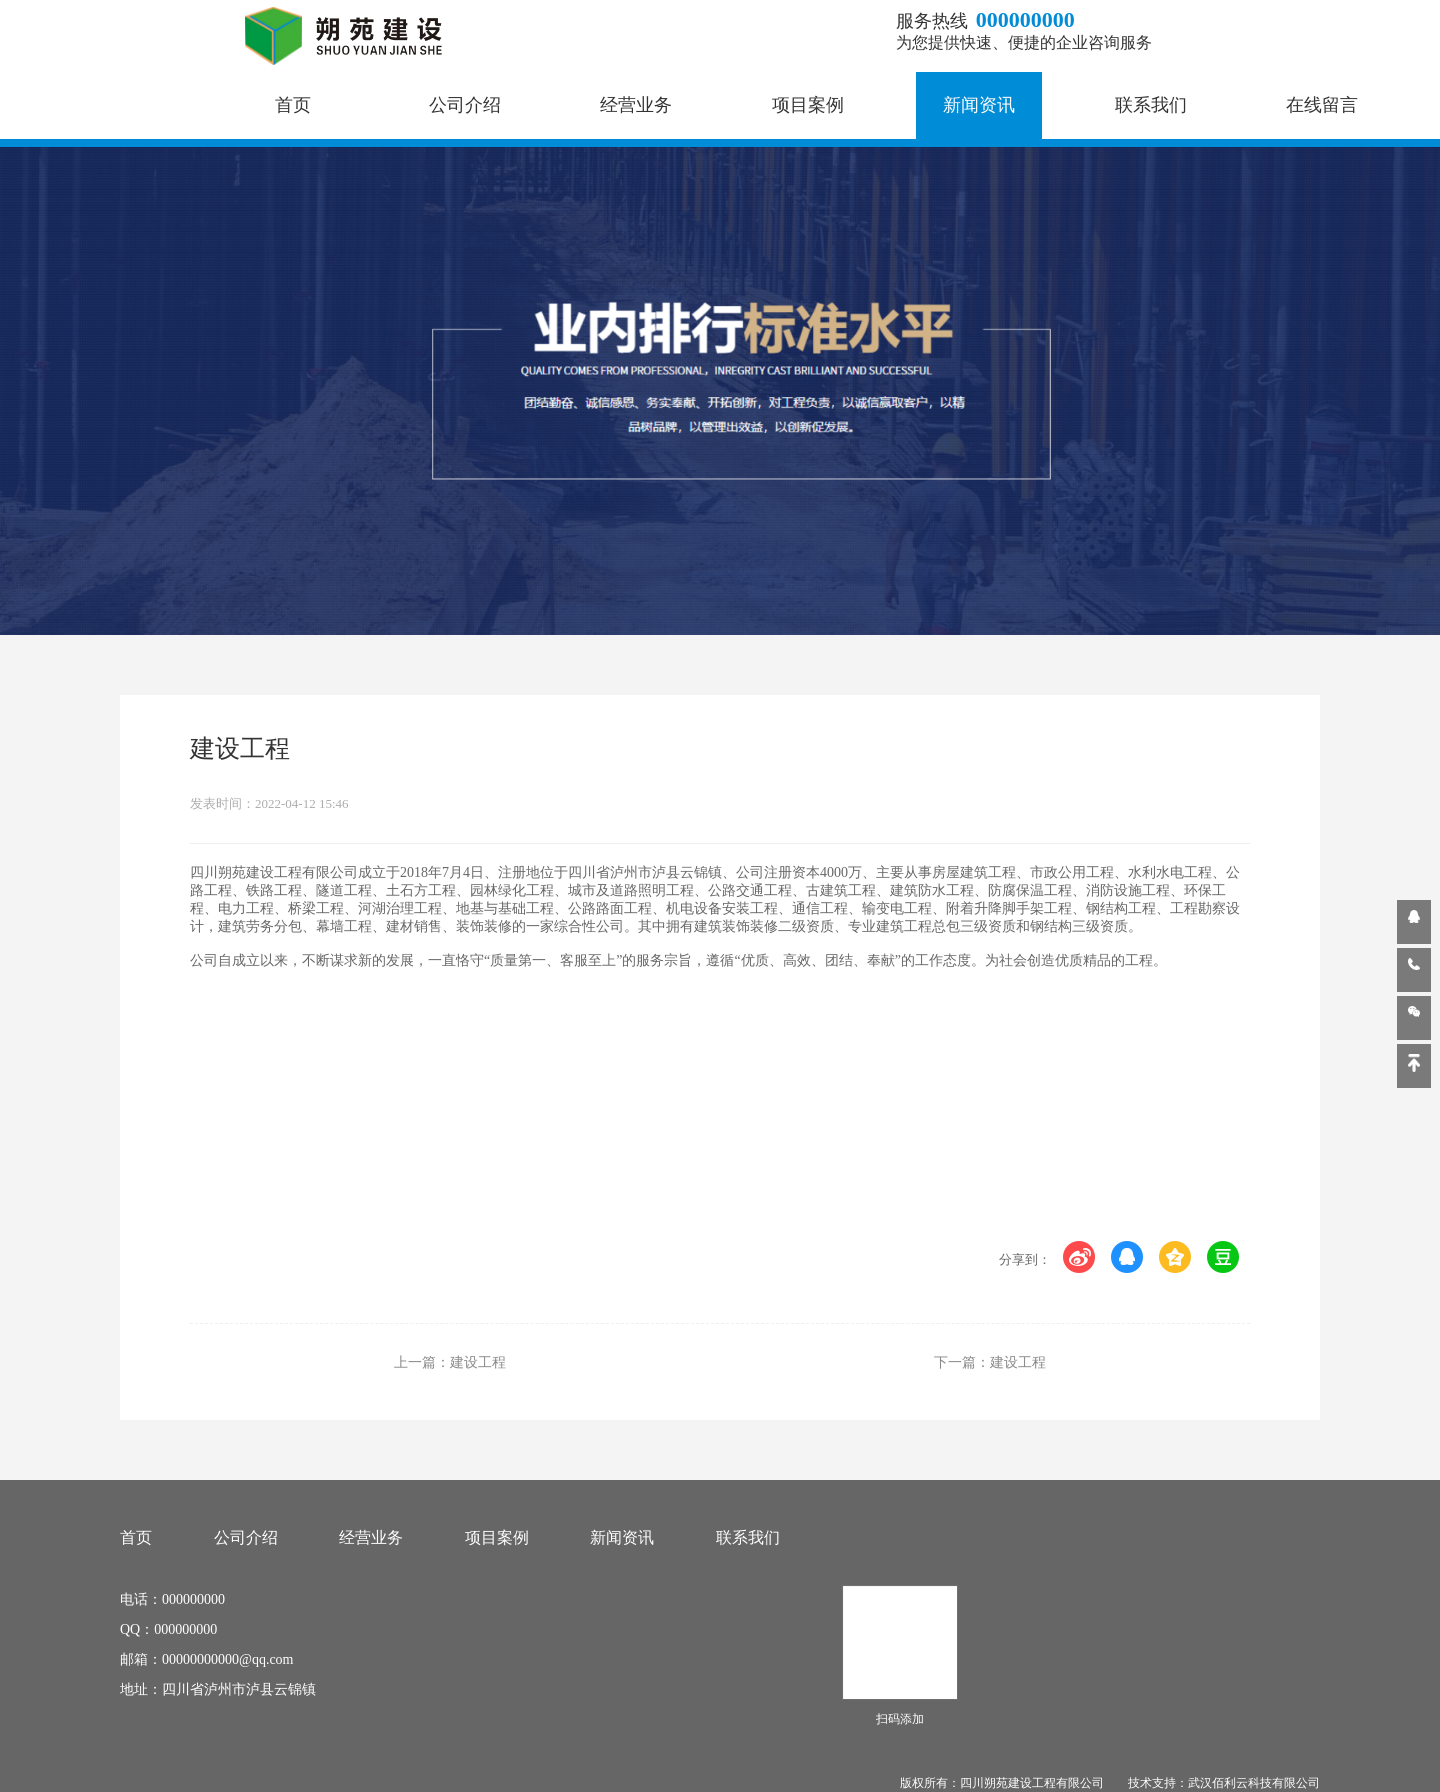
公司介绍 (465, 105)
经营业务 (636, 105)
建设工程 (478, 1362)
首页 (293, 105)
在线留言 (1322, 105)
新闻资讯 (979, 105)
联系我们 (1151, 105)
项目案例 (808, 105)
